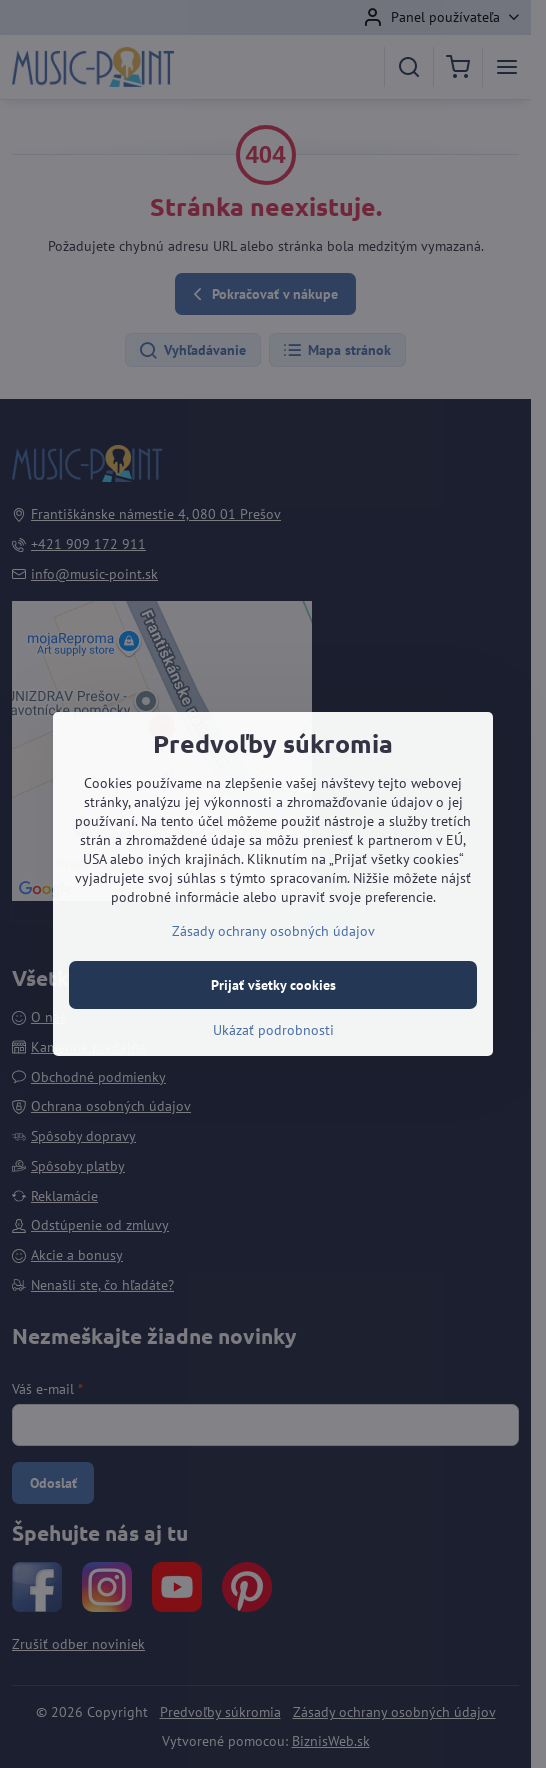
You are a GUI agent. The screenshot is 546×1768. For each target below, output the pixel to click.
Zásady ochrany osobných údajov (273, 931)
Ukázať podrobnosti (273, 1030)
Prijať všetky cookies (273, 985)
